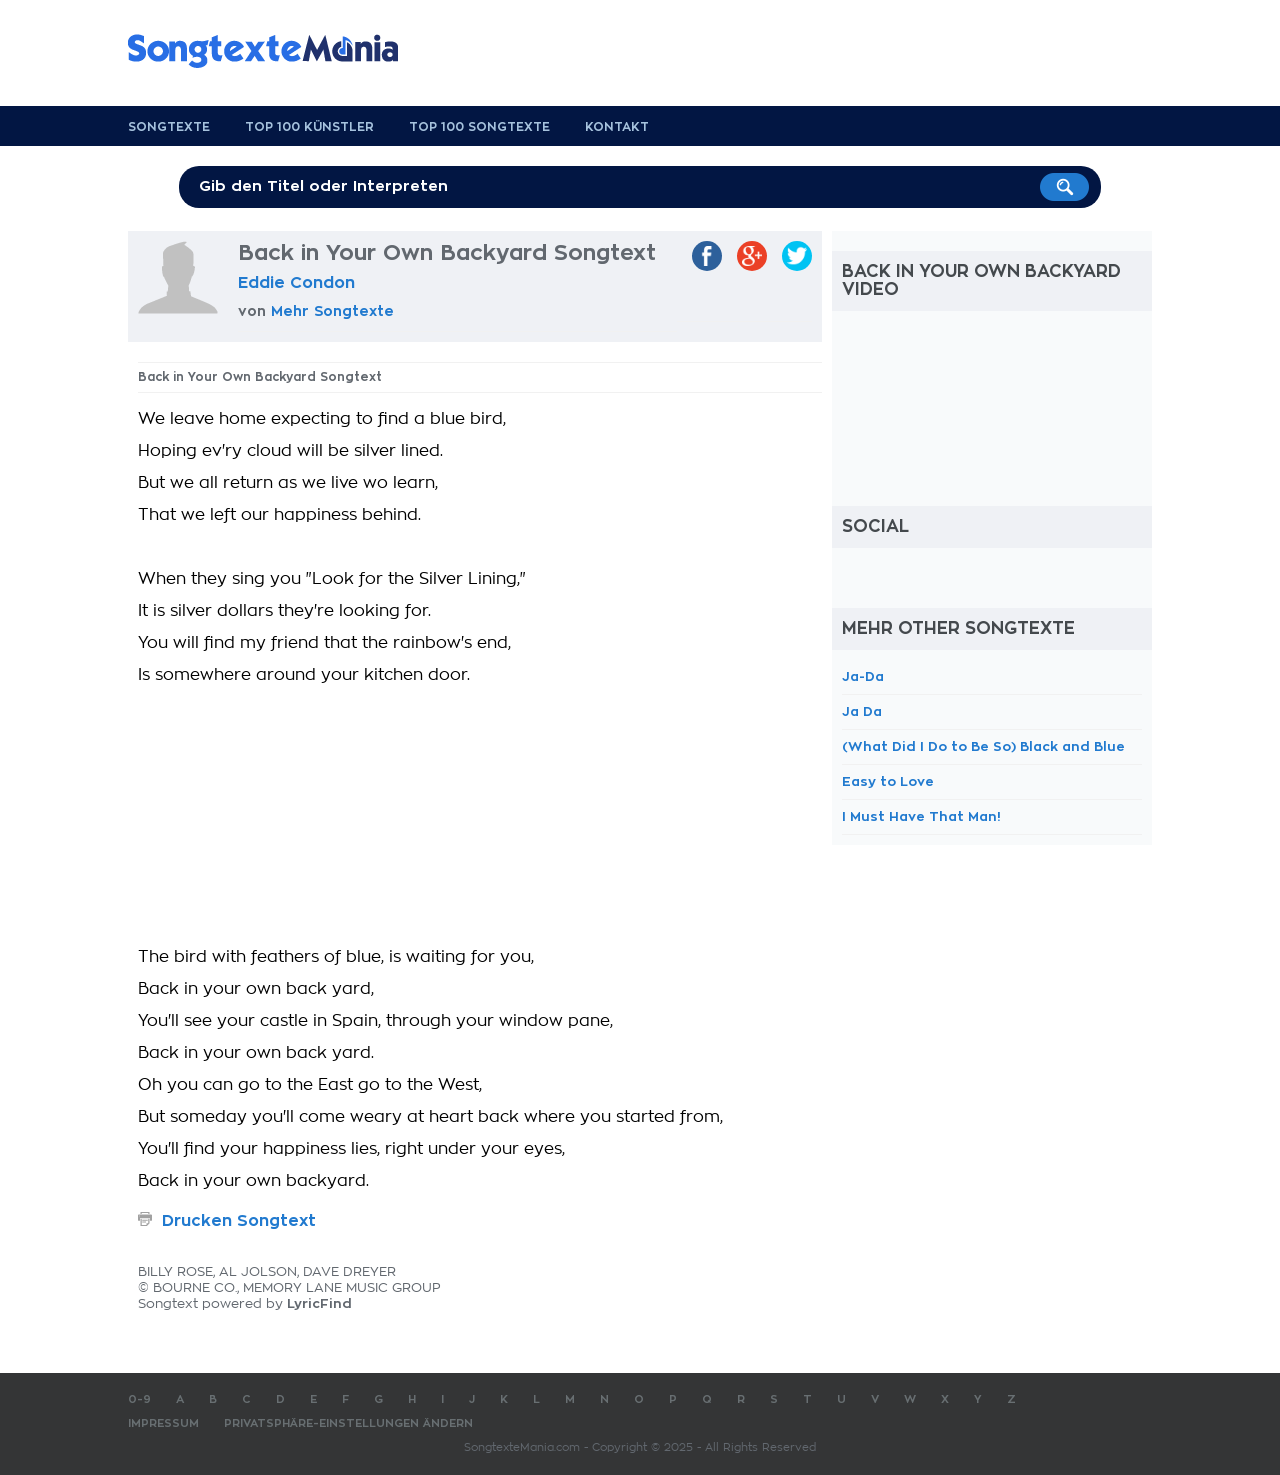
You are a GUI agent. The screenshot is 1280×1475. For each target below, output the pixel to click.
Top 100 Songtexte (479, 127)
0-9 (139, 1399)
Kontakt (617, 127)
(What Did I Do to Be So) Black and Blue (983, 746)
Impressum (163, 1423)
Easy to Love (888, 781)
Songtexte (169, 127)
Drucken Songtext (239, 1221)
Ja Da (862, 711)
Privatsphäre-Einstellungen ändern (348, 1423)
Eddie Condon (296, 283)
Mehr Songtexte (332, 311)
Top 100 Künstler (309, 127)
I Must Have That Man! (921, 816)
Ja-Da (863, 676)
